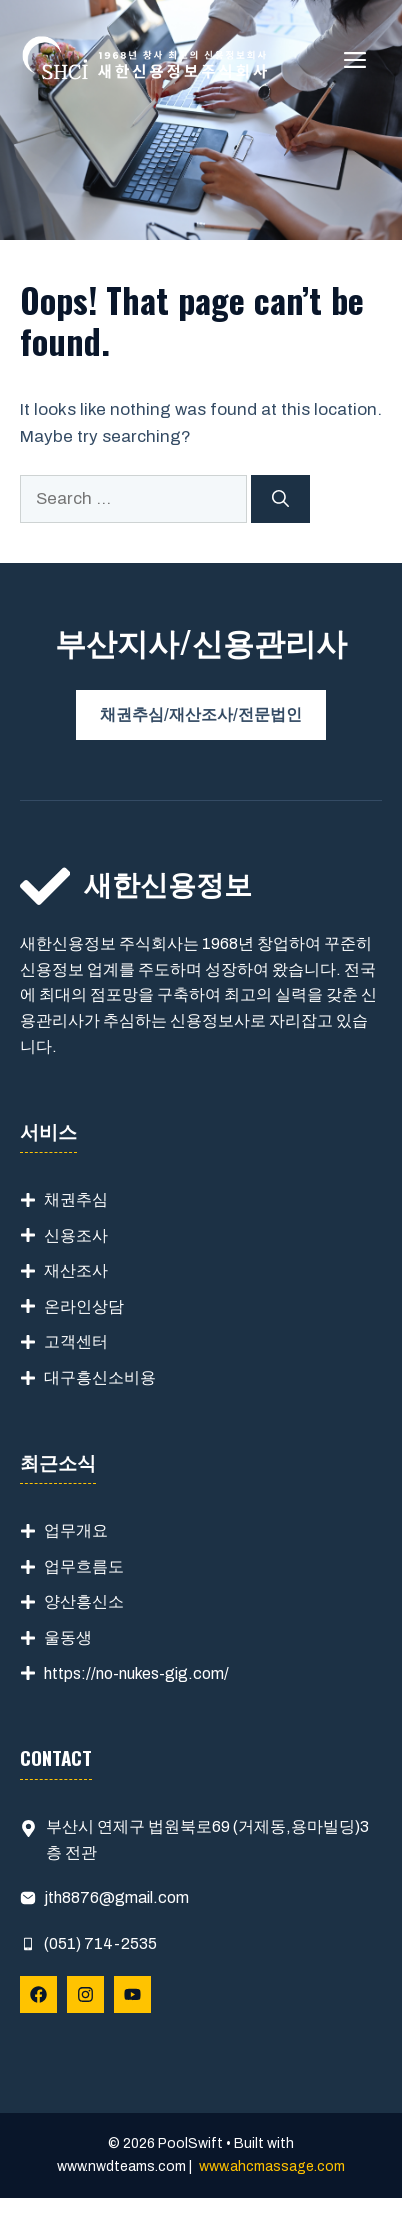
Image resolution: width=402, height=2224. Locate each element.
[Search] (280, 499)
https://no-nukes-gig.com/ (136, 1673)
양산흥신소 (84, 1601)
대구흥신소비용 (100, 1377)
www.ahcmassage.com (272, 2166)
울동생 (68, 1637)
